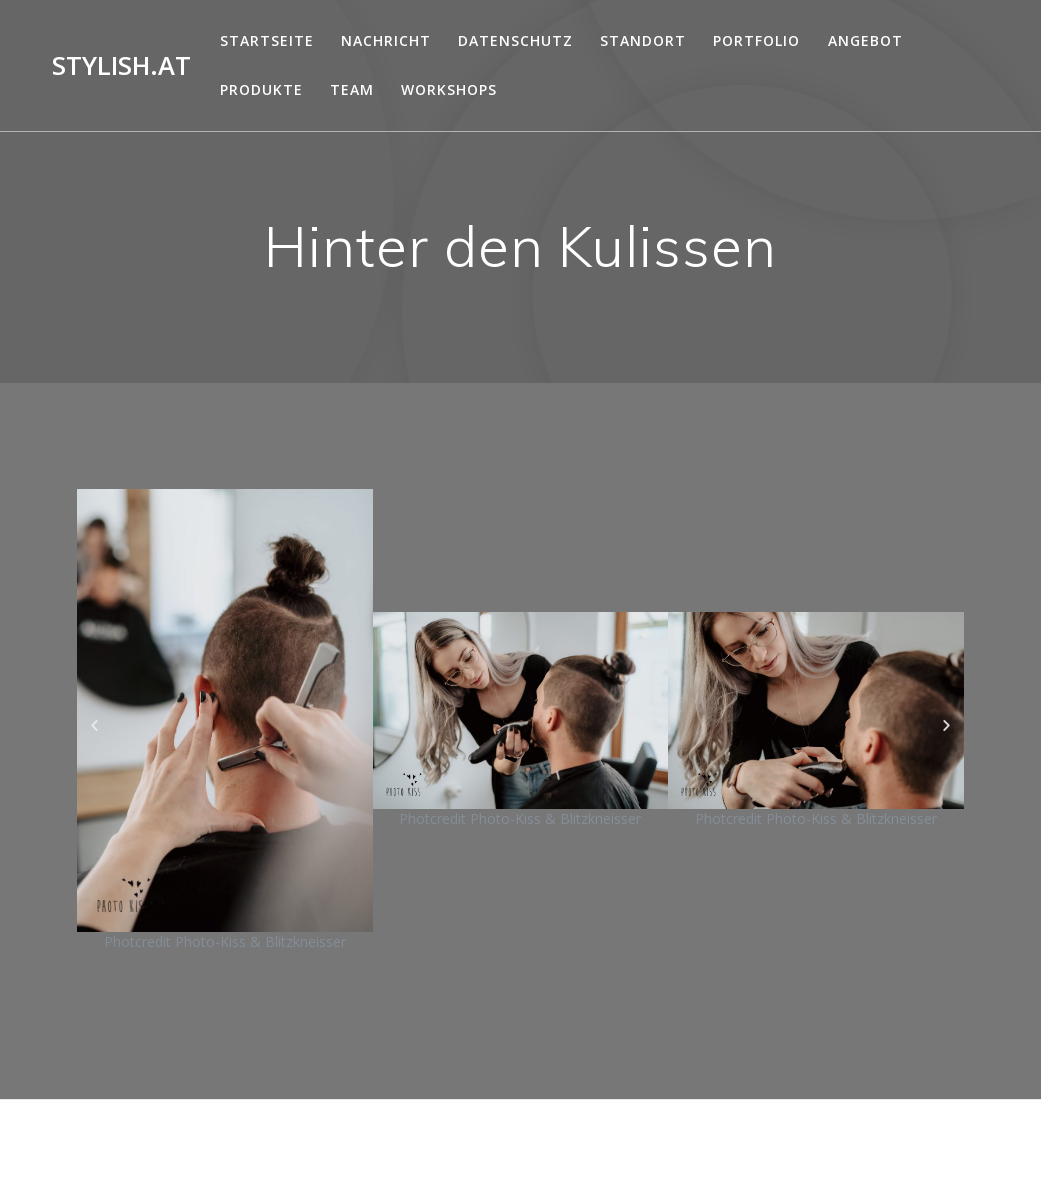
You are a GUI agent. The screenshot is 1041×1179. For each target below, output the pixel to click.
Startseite (267, 40)
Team (352, 89)
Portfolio (756, 40)
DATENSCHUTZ (515, 40)
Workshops (449, 89)
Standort (643, 40)
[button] (94, 725)
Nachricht (386, 40)
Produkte (261, 89)
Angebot (865, 40)
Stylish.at (121, 66)
